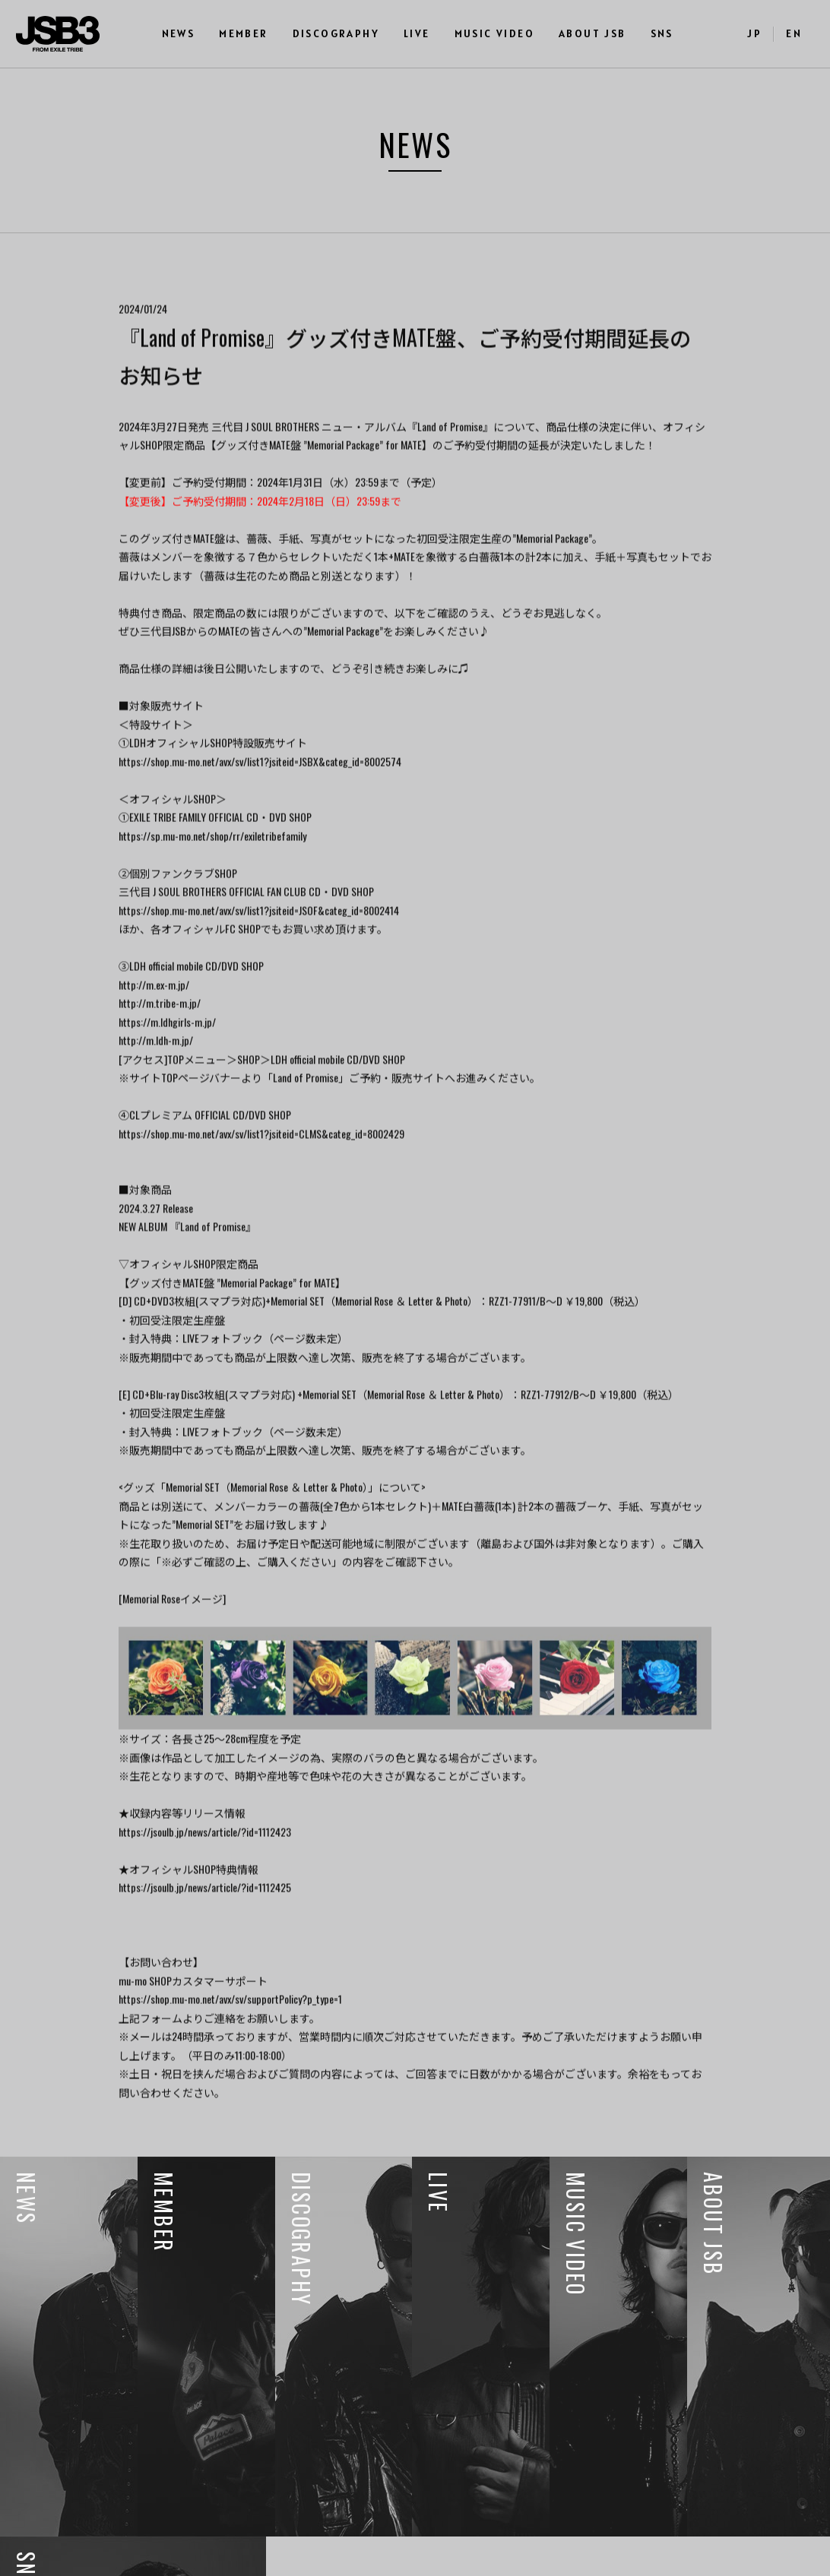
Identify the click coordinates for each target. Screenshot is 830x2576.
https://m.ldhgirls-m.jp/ (167, 1048)
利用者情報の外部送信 (66, 2556)
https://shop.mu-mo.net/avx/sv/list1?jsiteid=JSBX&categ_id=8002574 (260, 787)
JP (754, 33)
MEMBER (243, 33)
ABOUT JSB (592, 33)
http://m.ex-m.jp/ (154, 1011)
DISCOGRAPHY (336, 33)
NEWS (178, 33)
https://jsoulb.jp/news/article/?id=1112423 (205, 1858)
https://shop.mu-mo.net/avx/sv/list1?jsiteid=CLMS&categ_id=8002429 (261, 1160)
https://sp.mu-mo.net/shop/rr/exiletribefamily (212, 862)
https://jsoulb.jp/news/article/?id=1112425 (205, 1914)
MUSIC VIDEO (494, 33)
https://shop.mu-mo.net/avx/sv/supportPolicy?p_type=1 (230, 2026)
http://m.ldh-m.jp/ (156, 1066)
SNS (662, 33)
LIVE (417, 33)
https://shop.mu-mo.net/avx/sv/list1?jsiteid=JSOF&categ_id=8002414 (259, 936)
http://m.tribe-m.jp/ (160, 1029)
